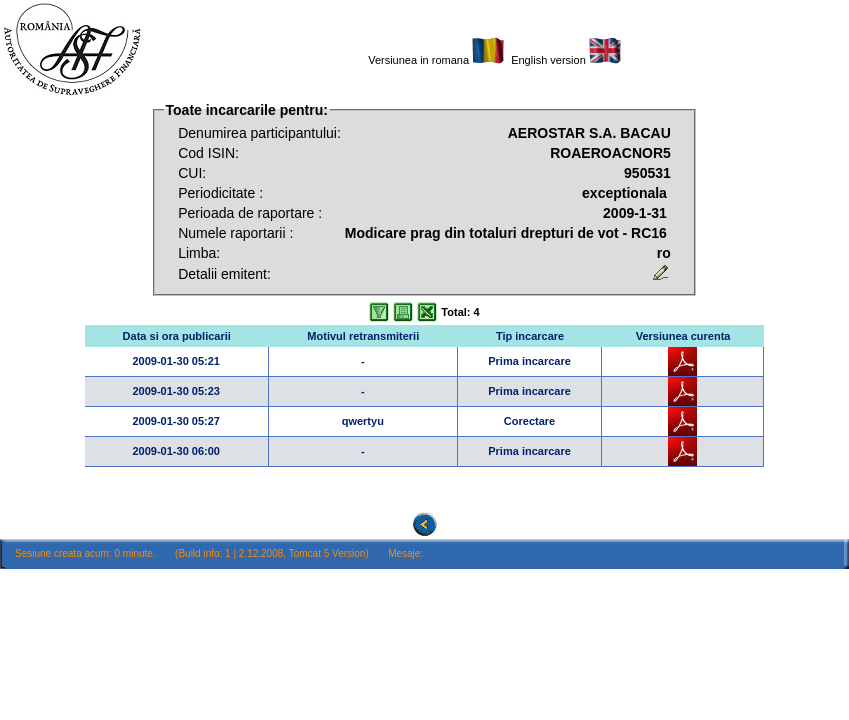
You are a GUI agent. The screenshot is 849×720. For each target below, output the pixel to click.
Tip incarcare (530, 336)
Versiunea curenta (683, 336)
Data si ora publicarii (177, 336)
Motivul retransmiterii (363, 336)
